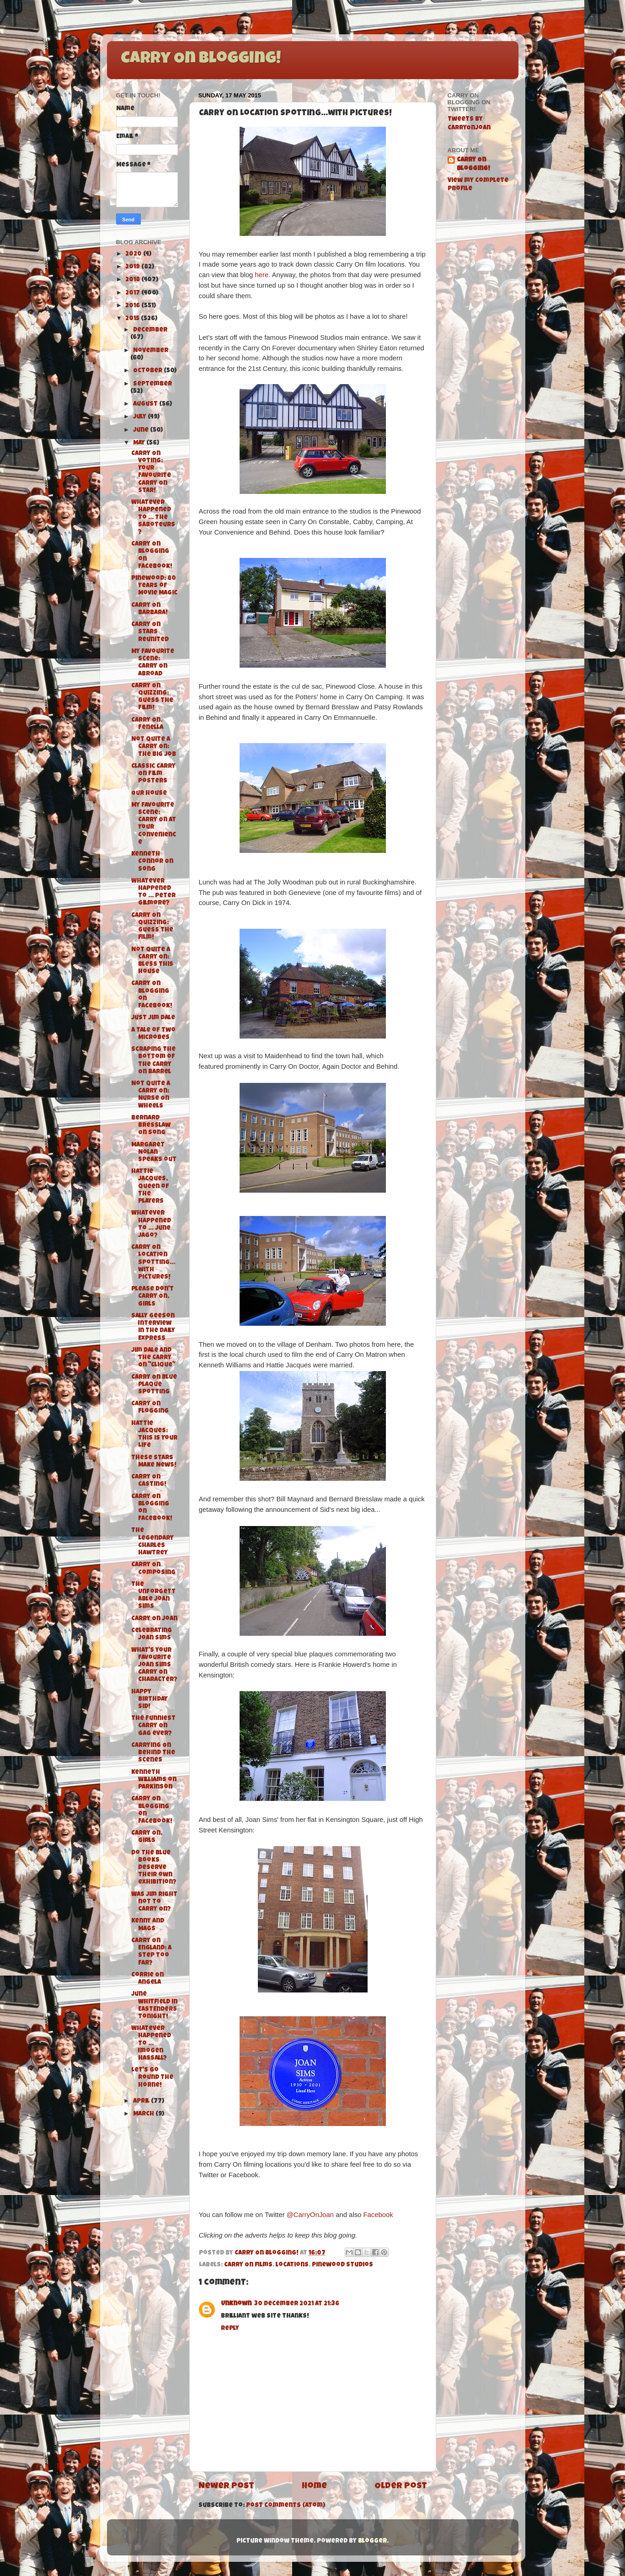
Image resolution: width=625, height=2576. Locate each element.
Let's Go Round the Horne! (152, 2077)
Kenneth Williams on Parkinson (153, 1780)
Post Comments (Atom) (285, 2506)
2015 (133, 319)
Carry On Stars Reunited (150, 632)
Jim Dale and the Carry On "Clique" (153, 1358)
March (144, 2114)
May (139, 443)
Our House (149, 794)
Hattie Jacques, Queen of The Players (150, 1187)
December (150, 330)
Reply (230, 2329)
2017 (133, 293)
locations (292, 2265)
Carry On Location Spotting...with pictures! (153, 1262)
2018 (133, 280)
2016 (133, 306)
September (152, 384)
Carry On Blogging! (201, 59)
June (141, 431)
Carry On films (248, 2265)
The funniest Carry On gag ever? (153, 1726)
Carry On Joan (154, 1619)
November (150, 351)
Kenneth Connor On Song (152, 862)
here (261, 274)
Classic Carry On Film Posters (153, 774)
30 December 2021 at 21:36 (296, 2304)
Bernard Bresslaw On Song (151, 1125)
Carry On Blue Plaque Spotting (154, 1385)
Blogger (372, 2541)
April (142, 2102)
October (148, 371)
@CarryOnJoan (310, 2214)
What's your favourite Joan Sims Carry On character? (154, 1665)
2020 (134, 254)
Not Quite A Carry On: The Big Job (153, 747)
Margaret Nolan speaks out (153, 1152)
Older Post (400, 2486)
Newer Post (226, 2486)
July (140, 417)
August (146, 404)
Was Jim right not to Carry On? (154, 1902)
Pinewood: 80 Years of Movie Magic (154, 586)
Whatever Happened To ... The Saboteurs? (153, 518)
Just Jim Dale (153, 1018)
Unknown (236, 2304)
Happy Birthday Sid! (149, 1699)
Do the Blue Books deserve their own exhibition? (153, 1868)
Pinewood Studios (342, 2265)
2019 (133, 267)
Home (314, 2486)
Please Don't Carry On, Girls (152, 1296)
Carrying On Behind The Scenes (153, 1753)
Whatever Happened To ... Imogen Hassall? (151, 2044)
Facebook (378, 2214)
